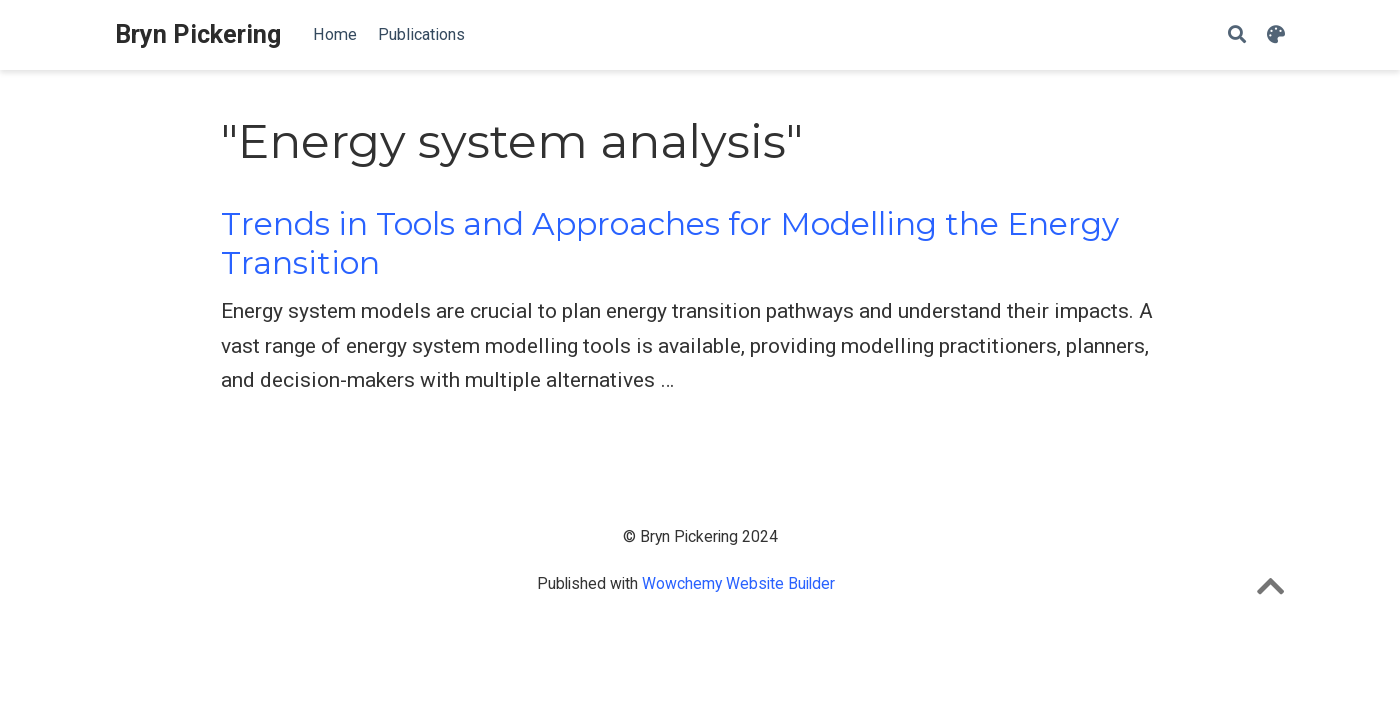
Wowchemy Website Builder (738, 583)
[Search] (1237, 35)
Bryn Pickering (198, 34)
